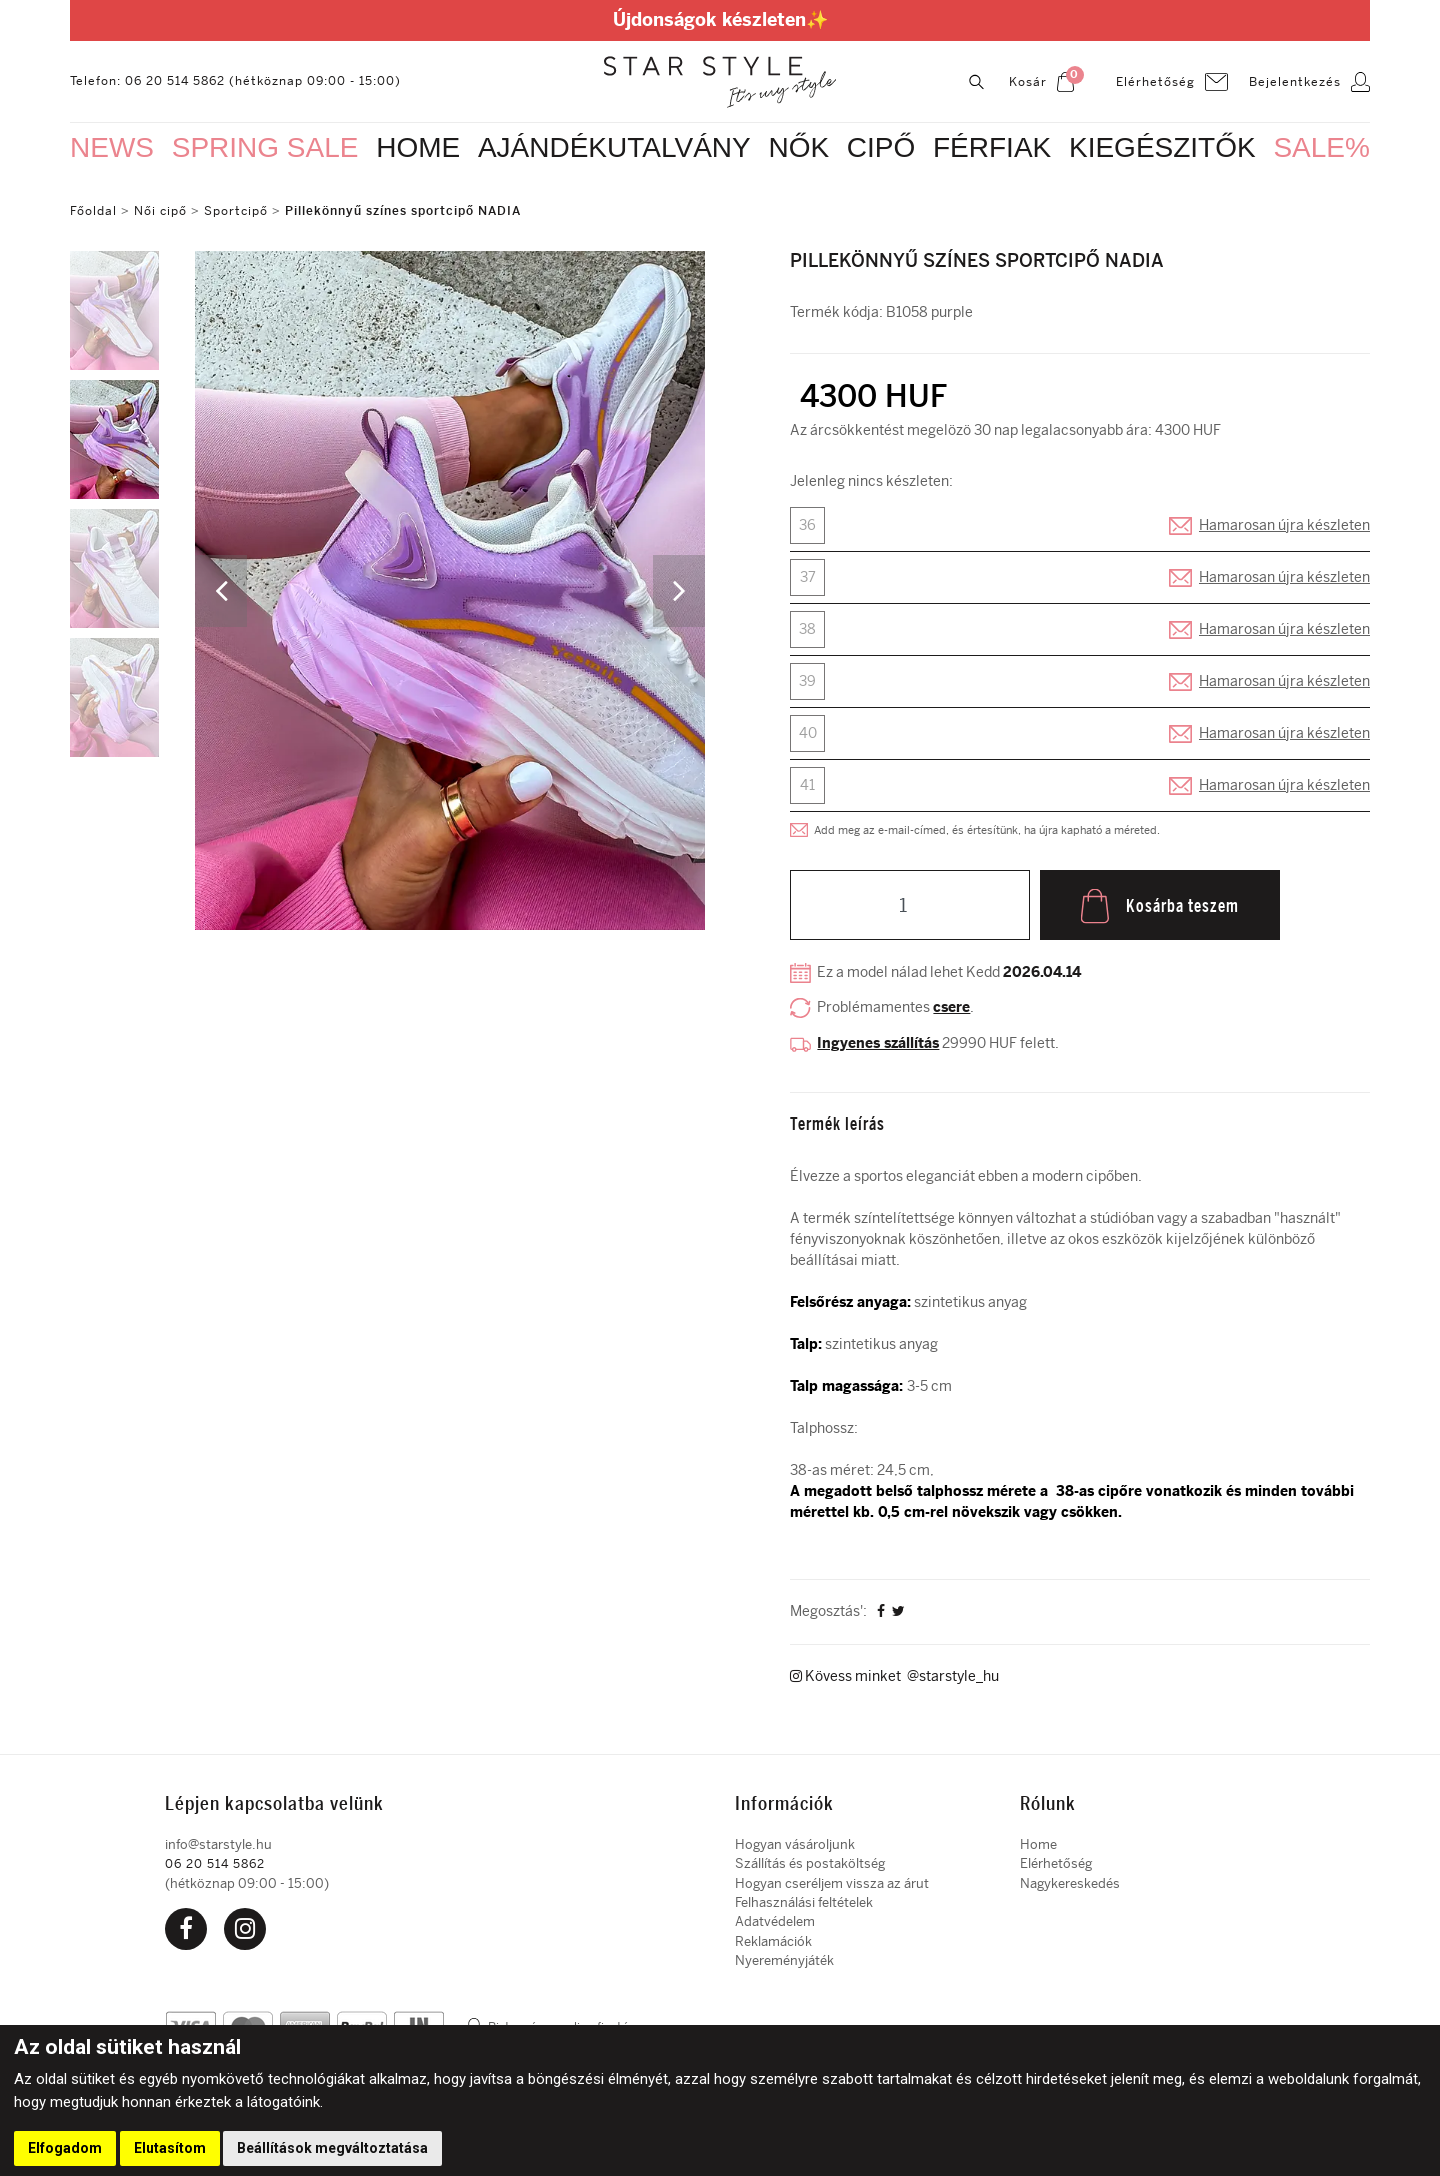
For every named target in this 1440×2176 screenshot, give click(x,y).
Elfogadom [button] (65, 2148)
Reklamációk (773, 1937)
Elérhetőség (1056, 1860)
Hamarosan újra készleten (1284, 525)
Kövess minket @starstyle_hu (894, 1673)
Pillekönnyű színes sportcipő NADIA (403, 211)
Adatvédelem (775, 1918)
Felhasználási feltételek (804, 1898)
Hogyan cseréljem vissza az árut (832, 1879)
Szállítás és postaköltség (810, 1860)
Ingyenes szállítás (878, 1042)
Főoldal (93, 211)
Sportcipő (236, 211)
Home (1038, 1840)
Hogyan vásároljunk (795, 1840)
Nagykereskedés (1070, 1879)
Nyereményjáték (784, 1956)
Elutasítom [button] (170, 2148)
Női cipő (162, 211)
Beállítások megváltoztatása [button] (332, 2148)
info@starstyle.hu (218, 1840)
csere (951, 1007)
